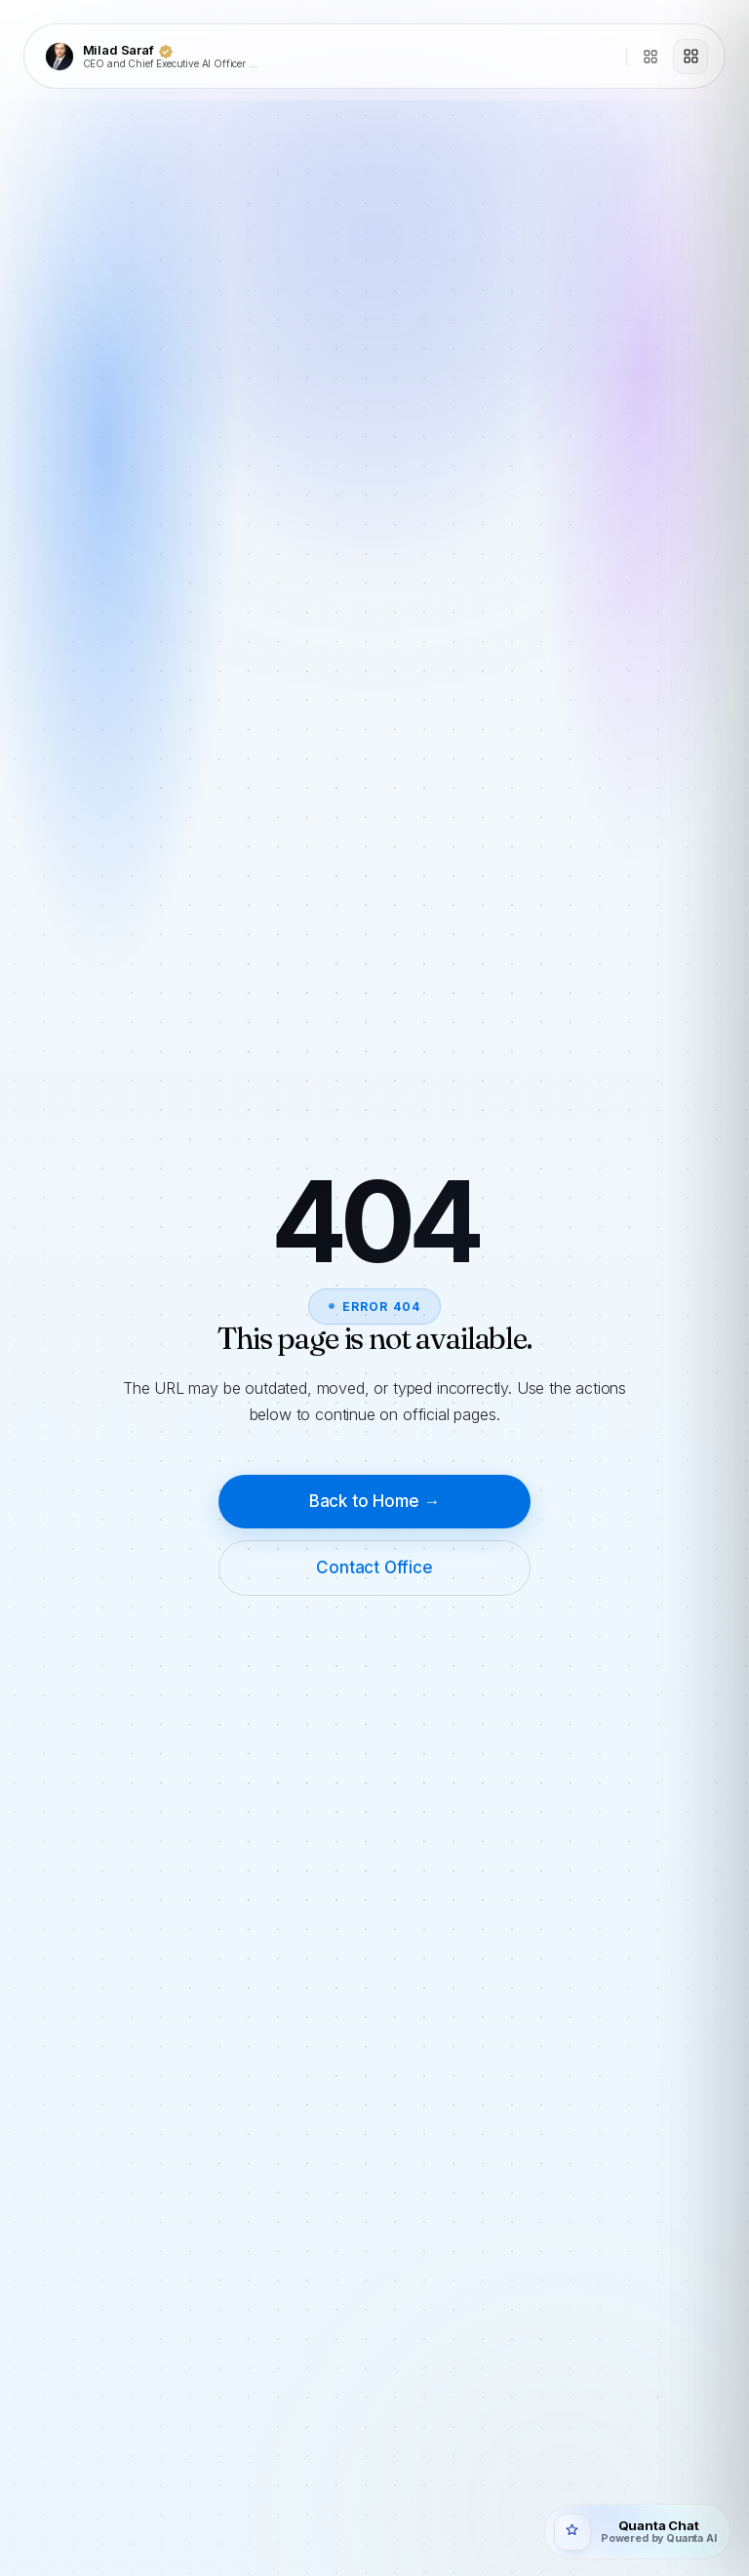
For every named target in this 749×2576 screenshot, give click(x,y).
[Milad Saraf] (330, 56)
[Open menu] (690, 56)
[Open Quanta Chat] (637, 2531)
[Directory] (650, 56)
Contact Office (374, 1567)
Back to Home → (375, 1501)
